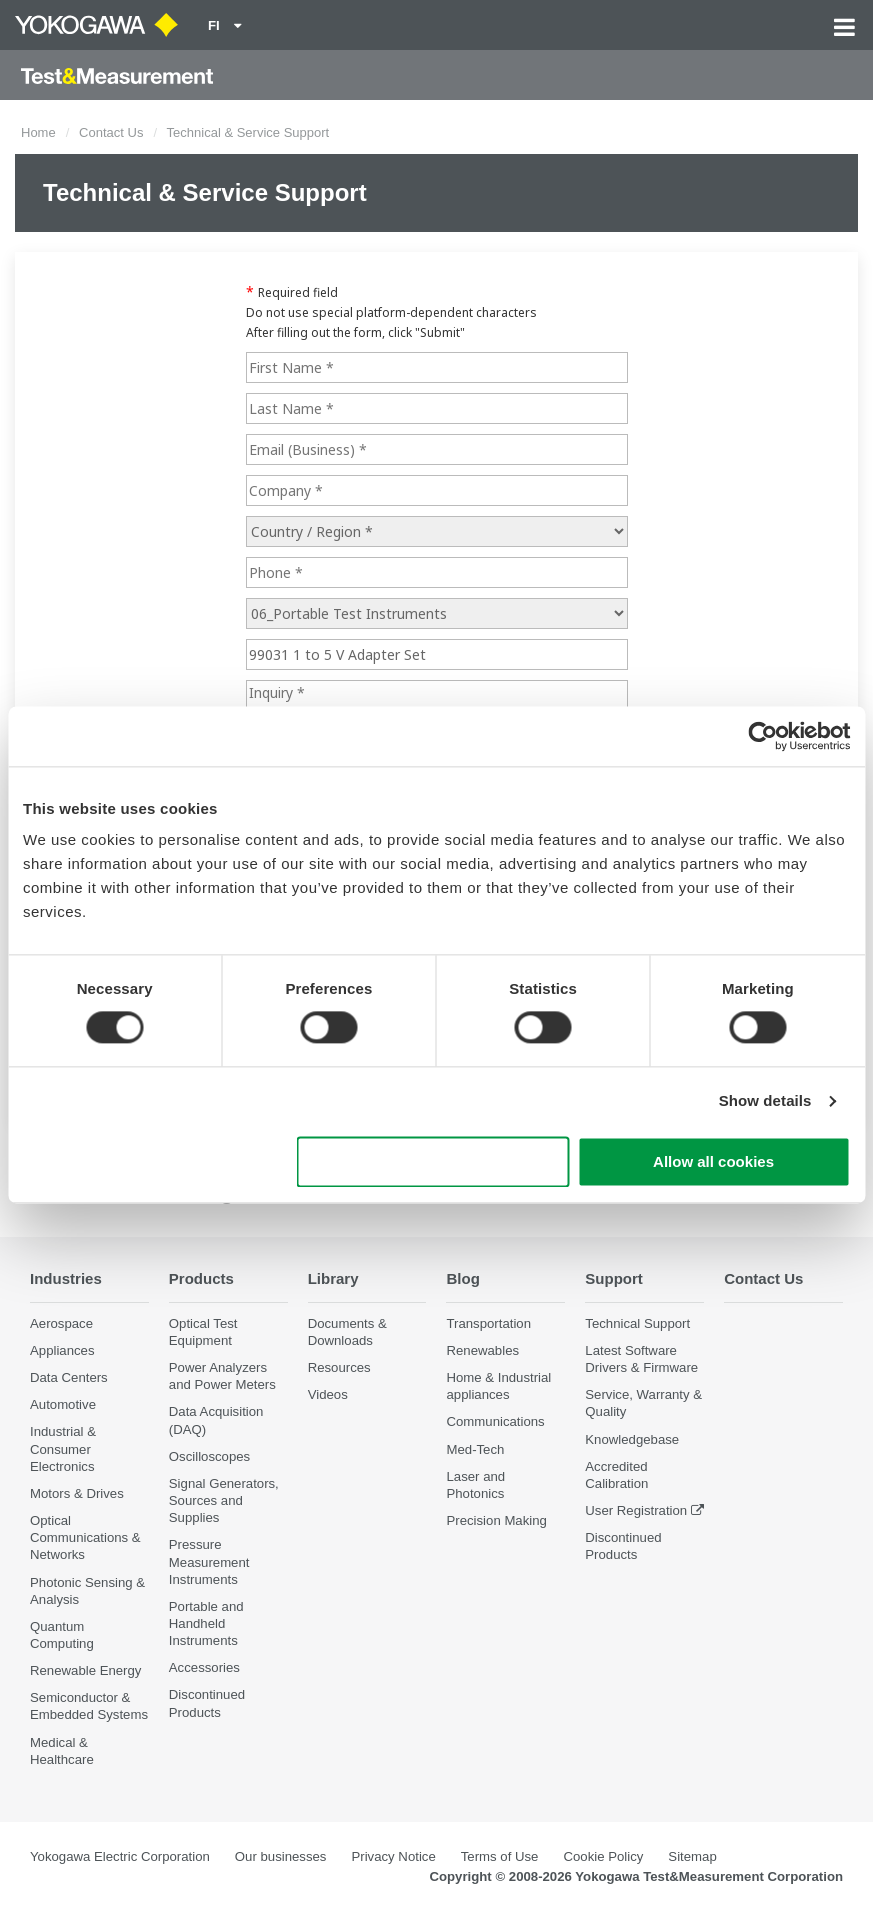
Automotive (63, 1405)
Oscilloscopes (209, 1456)
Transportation (488, 1323)
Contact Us (111, 132)
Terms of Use (500, 1857)
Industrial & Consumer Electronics (63, 1449)
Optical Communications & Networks (85, 1538)
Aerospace (61, 1323)
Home (38, 132)
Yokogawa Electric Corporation (120, 1857)
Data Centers (69, 1378)
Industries (67, 1278)
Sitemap (692, 1857)
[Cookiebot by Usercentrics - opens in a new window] (762, 736)
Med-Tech (475, 1449)
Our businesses (281, 1857)
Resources (339, 1368)
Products (202, 1278)
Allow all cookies (713, 1161)
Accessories (204, 1668)
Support (614, 1278)
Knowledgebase (632, 1439)
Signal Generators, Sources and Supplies (224, 1501)
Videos (328, 1395)
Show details (765, 1101)
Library (334, 1278)
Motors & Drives (77, 1494)
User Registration (636, 1511)
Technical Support (637, 1323)
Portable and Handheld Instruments (206, 1623)
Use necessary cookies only (433, 1161)
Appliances (62, 1351)
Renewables (482, 1351)
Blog (463, 1278)
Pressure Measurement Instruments (209, 1562)
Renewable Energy (85, 1671)
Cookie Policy (603, 1857)
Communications (495, 1422)
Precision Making (496, 1521)
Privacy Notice (393, 1857)
